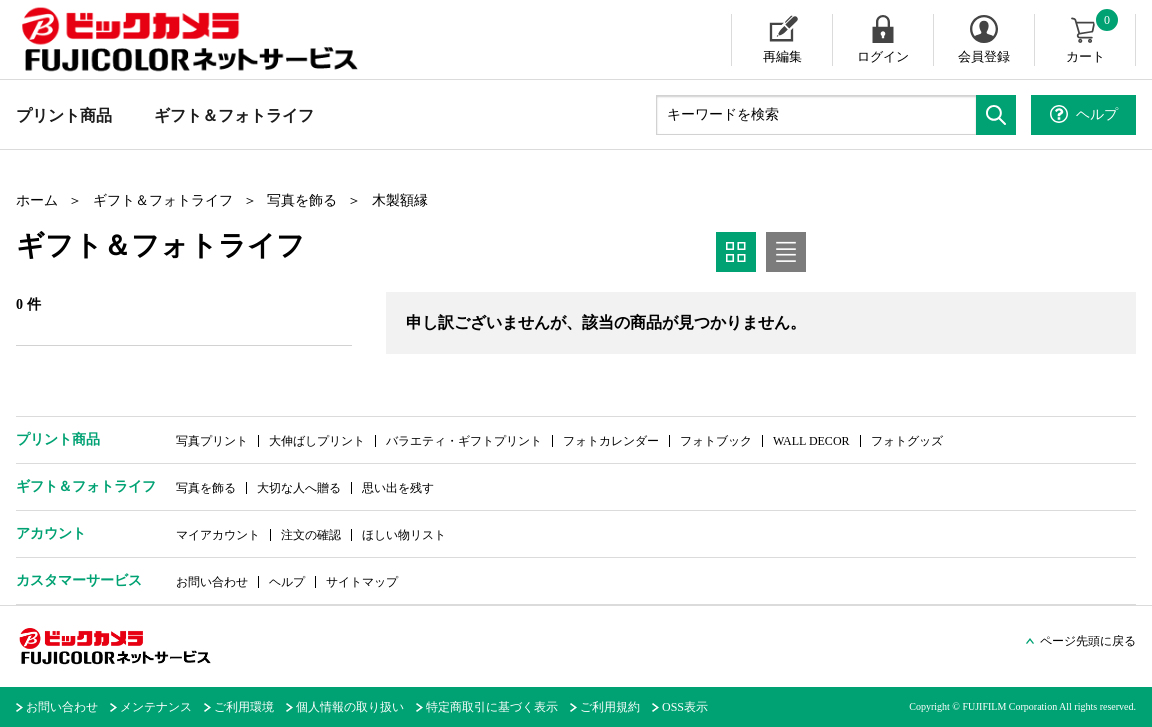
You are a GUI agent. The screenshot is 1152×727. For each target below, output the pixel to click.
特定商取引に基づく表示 (492, 707)
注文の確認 (311, 535)
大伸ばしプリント (317, 441)
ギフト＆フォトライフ (234, 115)
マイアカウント (218, 535)
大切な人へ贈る (299, 488)
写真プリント (212, 441)
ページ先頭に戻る (1088, 641)
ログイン (883, 56)
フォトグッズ (907, 441)
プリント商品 (64, 115)
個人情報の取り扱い (350, 707)
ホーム (37, 200)
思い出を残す (398, 488)
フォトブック (716, 441)
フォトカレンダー (611, 441)
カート (1093, 39)
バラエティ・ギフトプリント (464, 441)
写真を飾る (302, 200)
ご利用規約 (610, 707)
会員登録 (984, 56)
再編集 (782, 56)
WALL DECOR (811, 441)
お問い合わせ (212, 582)
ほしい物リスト (404, 535)
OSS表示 (685, 707)
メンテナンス (156, 707)
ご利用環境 (244, 707)
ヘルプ (287, 582)
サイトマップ (362, 582)
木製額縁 (400, 200)
